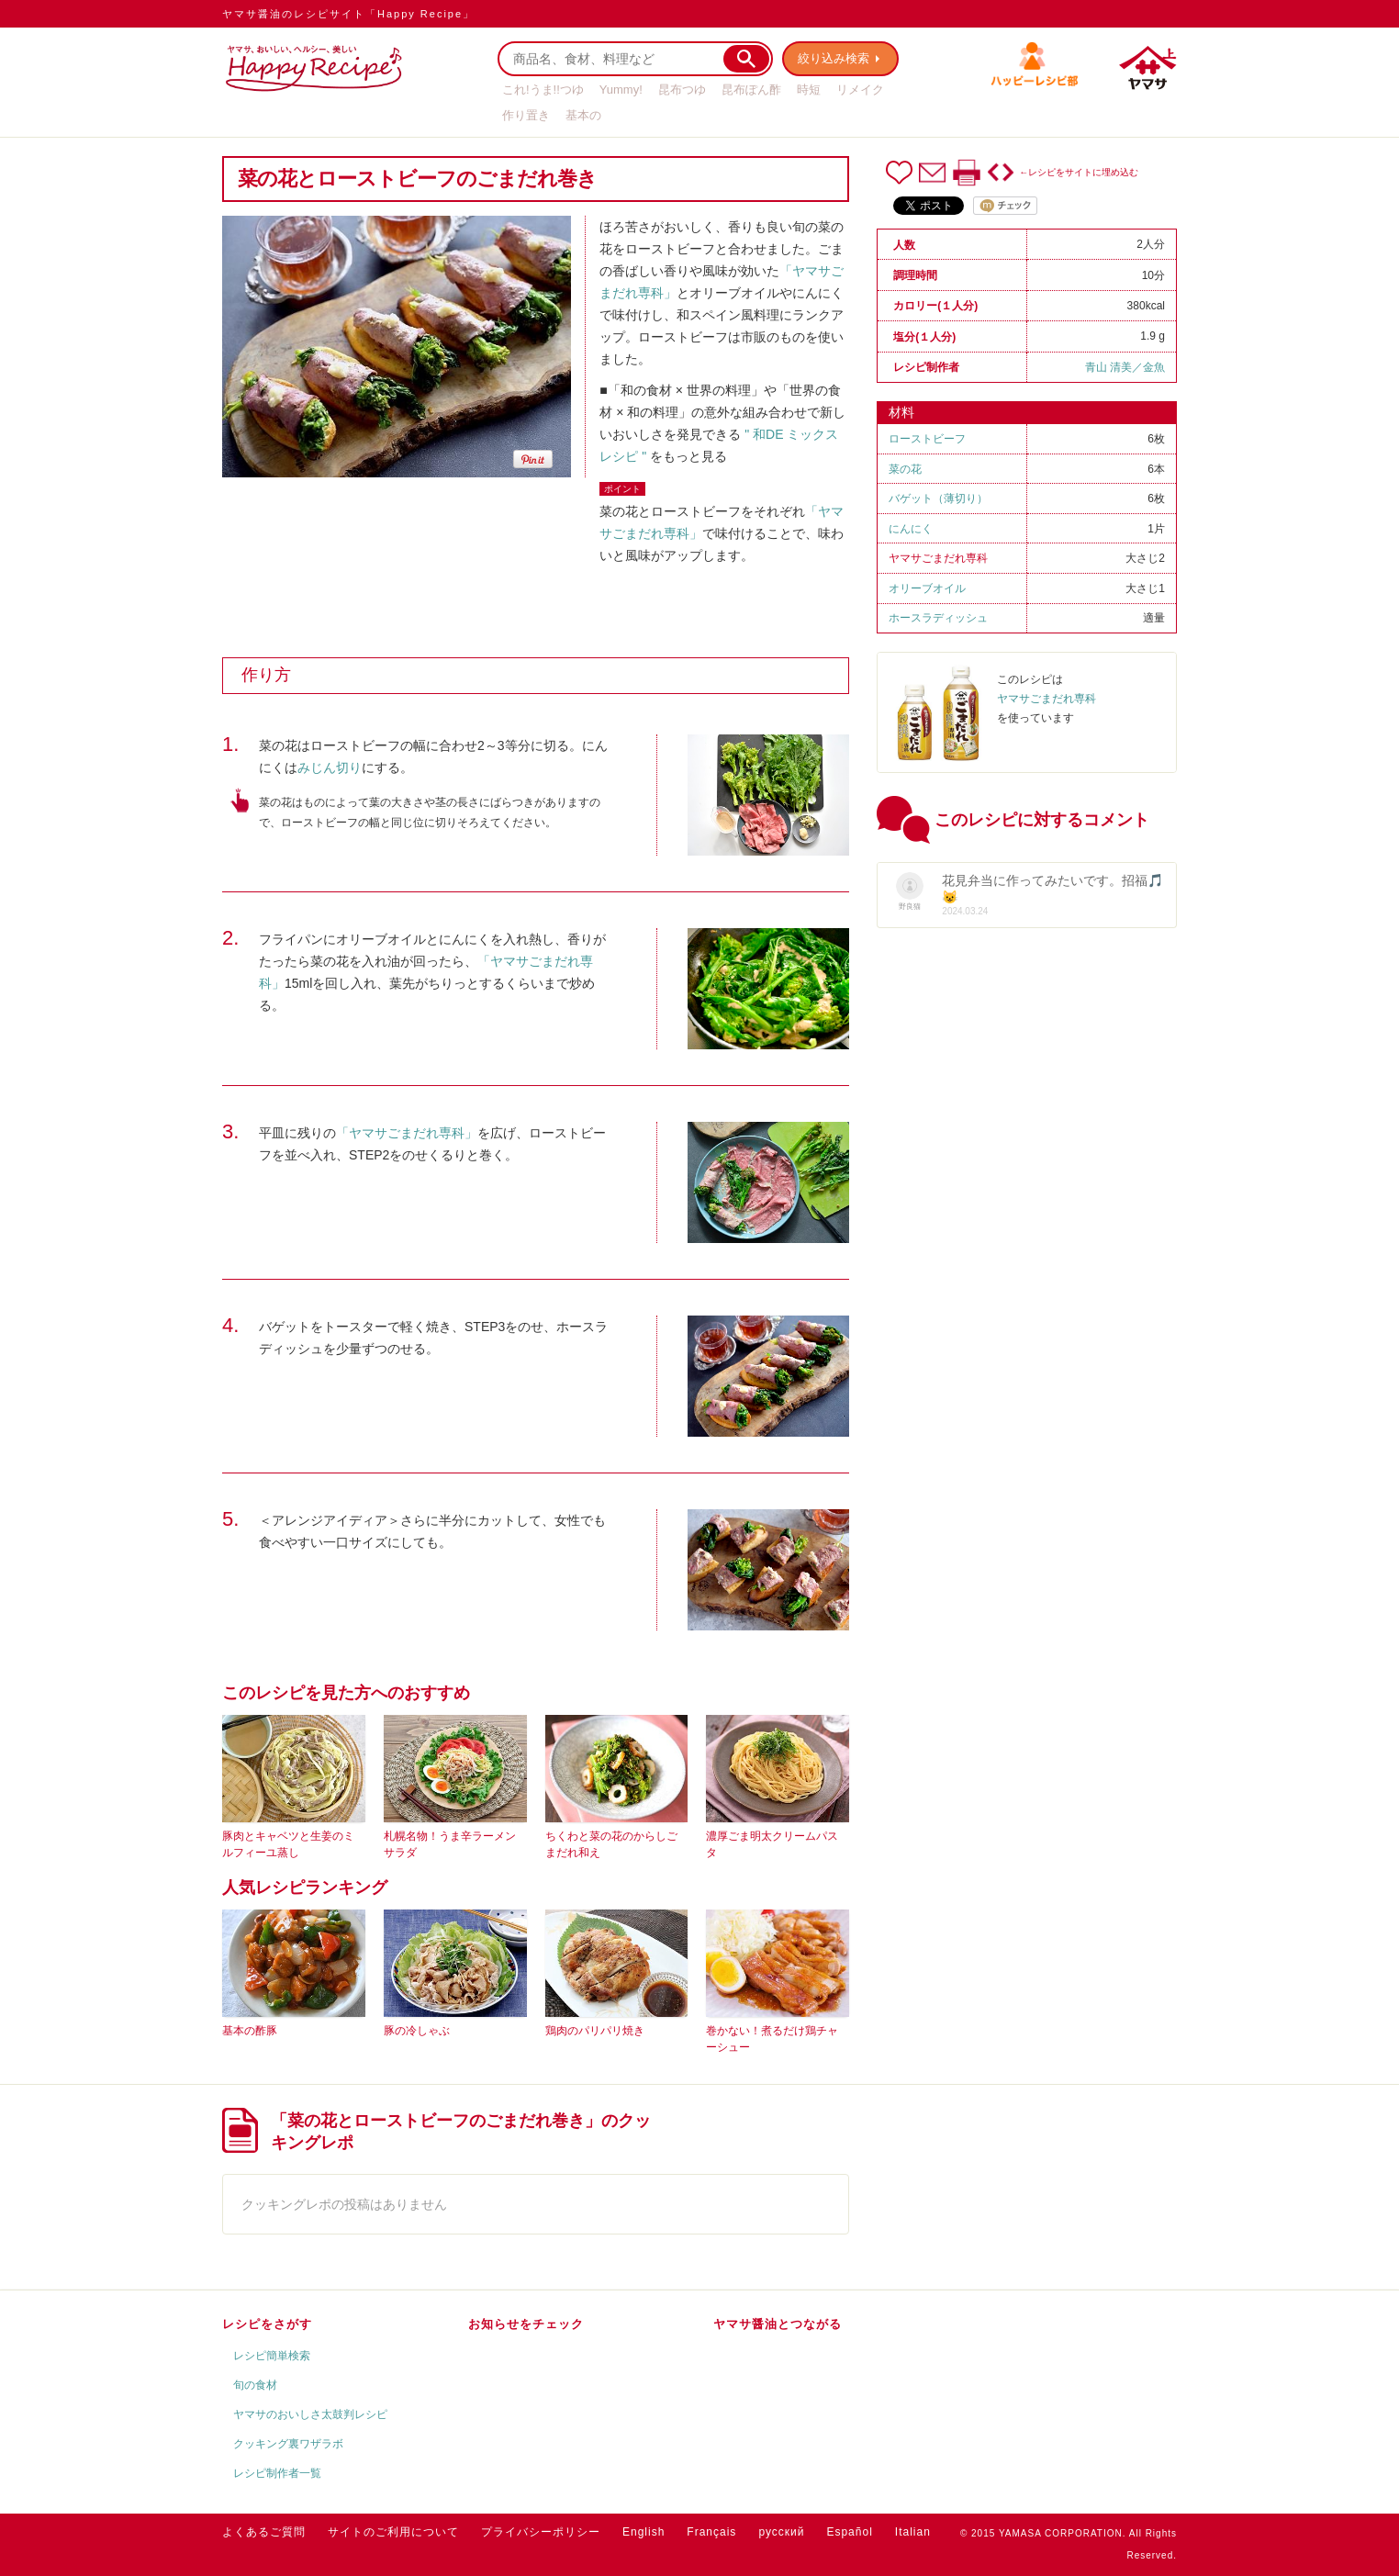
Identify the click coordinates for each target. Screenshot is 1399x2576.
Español (849, 2532)
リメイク (860, 89)
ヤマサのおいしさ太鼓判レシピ (310, 2414)
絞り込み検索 (833, 58)
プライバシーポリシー (540, 2532)
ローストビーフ (927, 438)
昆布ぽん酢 (751, 89)
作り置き (526, 115)
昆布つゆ (682, 89)
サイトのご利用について (393, 2532)
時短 (809, 89)
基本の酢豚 (249, 2030)
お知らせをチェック (526, 2324)
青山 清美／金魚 (1125, 367)
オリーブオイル (927, 588)
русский (781, 2532)
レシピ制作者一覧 (277, 2473)
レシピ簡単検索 (271, 2355)
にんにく (911, 528)
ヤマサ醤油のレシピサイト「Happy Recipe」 (348, 13)
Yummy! (621, 89)
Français (711, 2532)
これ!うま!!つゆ (543, 89)
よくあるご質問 (264, 2532)
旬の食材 (255, 2385)
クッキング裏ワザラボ (288, 2443)
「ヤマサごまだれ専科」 (406, 1133)
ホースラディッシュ (938, 617)
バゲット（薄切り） (938, 498)
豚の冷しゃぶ (417, 2030)
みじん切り (329, 767)
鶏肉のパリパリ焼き (594, 2030)
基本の (583, 115)
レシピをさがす (267, 2324)
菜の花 (905, 469)
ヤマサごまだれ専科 (938, 558)
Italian (913, 2532)
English (643, 2532)
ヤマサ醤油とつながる (777, 2324)
